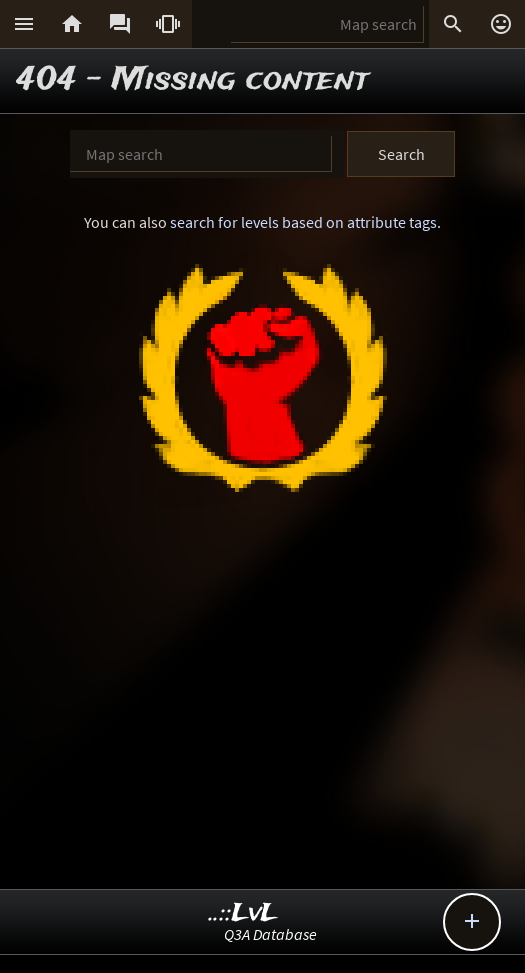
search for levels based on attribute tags (303, 222)
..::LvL (243, 913)
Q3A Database (270, 934)
